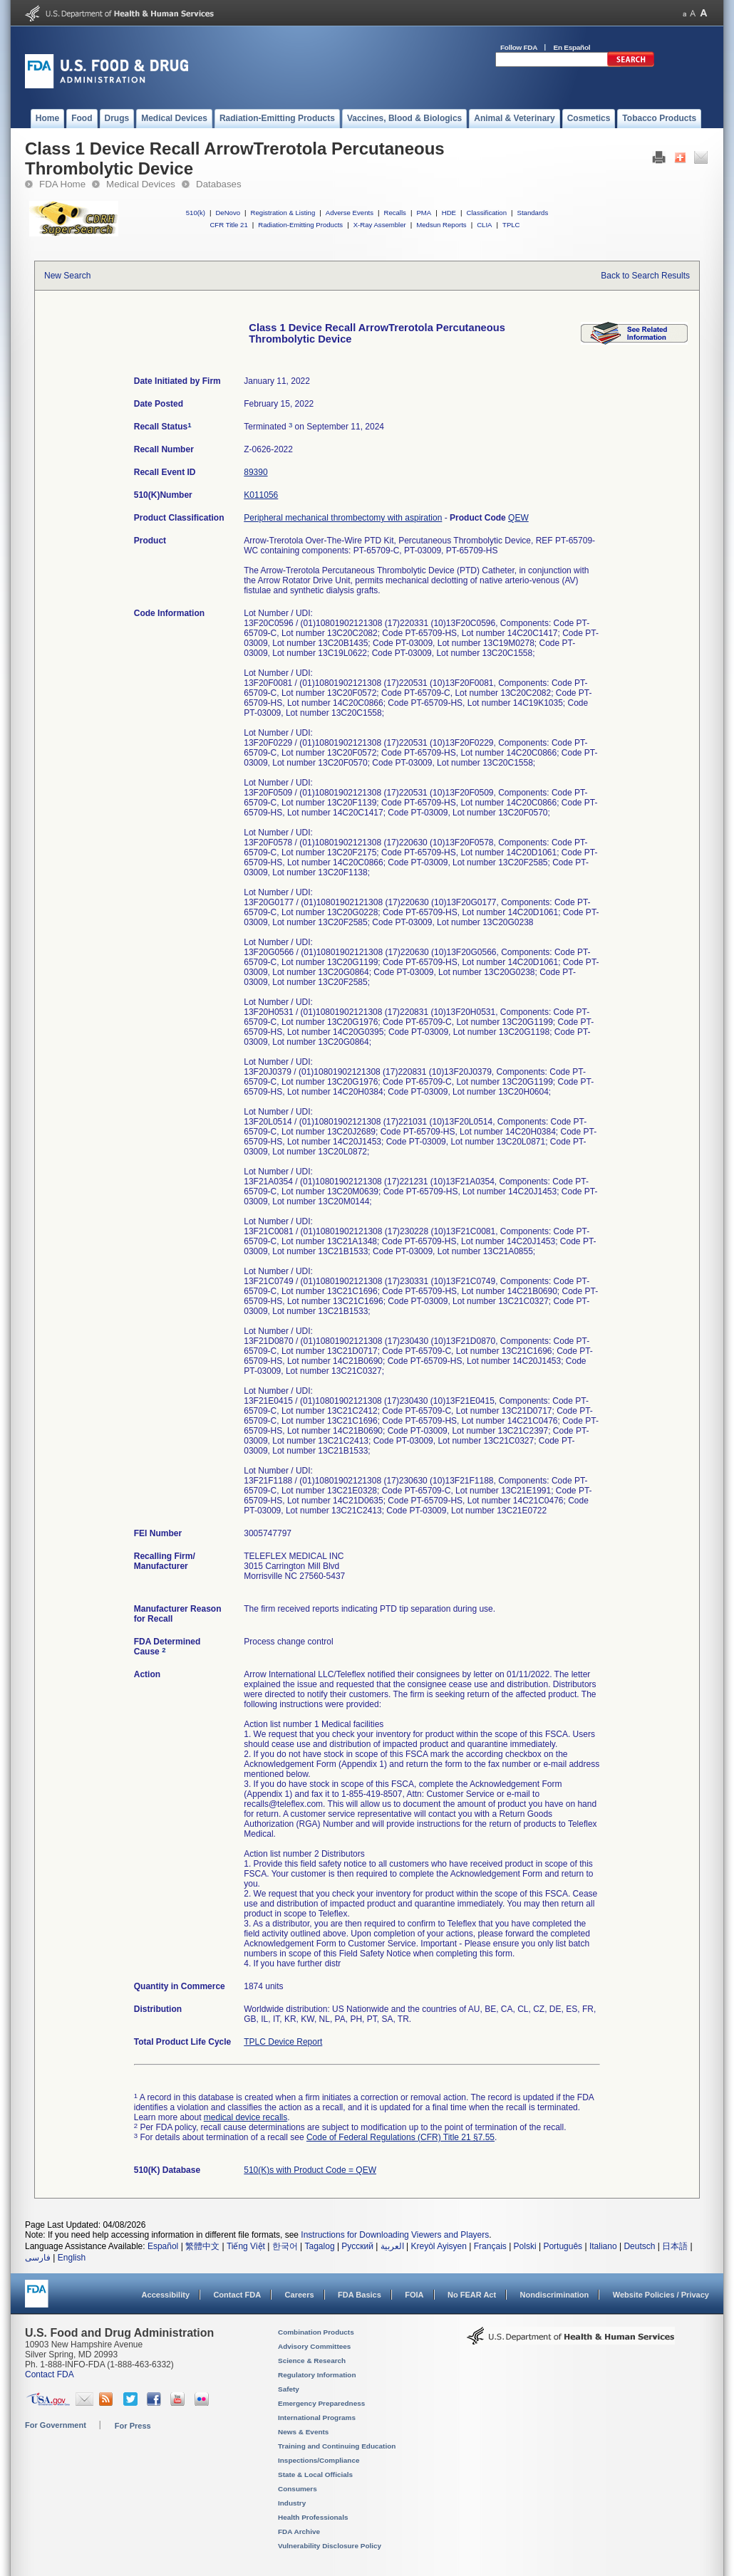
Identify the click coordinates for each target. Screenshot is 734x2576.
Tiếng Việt (246, 2246)
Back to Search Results (645, 276)
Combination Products (316, 2332)
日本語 (675, 2246)
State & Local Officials (315, 2474)
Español (163, 2246)
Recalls (394, 213)
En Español (572, 47)
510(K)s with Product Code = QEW (310, 2170)
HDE (449, 213)
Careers (299, 2294)
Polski (525, 2246)
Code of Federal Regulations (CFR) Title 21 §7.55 (400, 2137)
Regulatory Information (317, 2375)
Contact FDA (237, 2294)
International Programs (317, 2417)
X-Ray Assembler (379, 225)
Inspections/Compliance (319, 2460)
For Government (55, 2425)
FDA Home (62, 184)
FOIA (414, 2294)
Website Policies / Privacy (661, 2294)
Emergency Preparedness (321, 2403)
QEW (518, 518)
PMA (423, 213)
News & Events (303, 2432)
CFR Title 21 (228, 225)
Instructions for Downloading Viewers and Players (395, 2235)
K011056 (261, 495)
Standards (533, 213)
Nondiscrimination (554, 2294)
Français (490, 2246)
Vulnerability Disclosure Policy (329, 2546)
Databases (219, 184)
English (72, 2258)
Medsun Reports (441, 225)
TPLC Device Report (283, 2042)
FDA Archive (299, 2531)
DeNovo (227, 213)
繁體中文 (202, 2246)
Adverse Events (349, 213)
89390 (255, 472)
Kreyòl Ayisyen (438, 2246)
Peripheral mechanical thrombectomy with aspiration (343, 518)
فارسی (38, 2258)
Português (562, 2246)
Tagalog (320, 2246)
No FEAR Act (472, 2294)
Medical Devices (140, 184)
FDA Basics (359, 2294)
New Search (67, 276)
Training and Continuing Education (337, 2446)
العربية (392, 2246)
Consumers (297, 2489)
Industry (292, 2503)
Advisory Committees (314, 2346)
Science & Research (312, 2360)
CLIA (484, 225)
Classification (486, 213)
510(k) (195, 213)
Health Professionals (313, 2517)
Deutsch (639, 2246)
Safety (288, 2389)
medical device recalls (245, 2117)
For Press (133, 2425)
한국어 (285, 2246)
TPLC (511, 225)
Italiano (603, 2246)
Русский (357, 2246)
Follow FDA (518, 47)
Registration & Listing (283, 213)
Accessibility (166, 2294)
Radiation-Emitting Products (300, 225)
